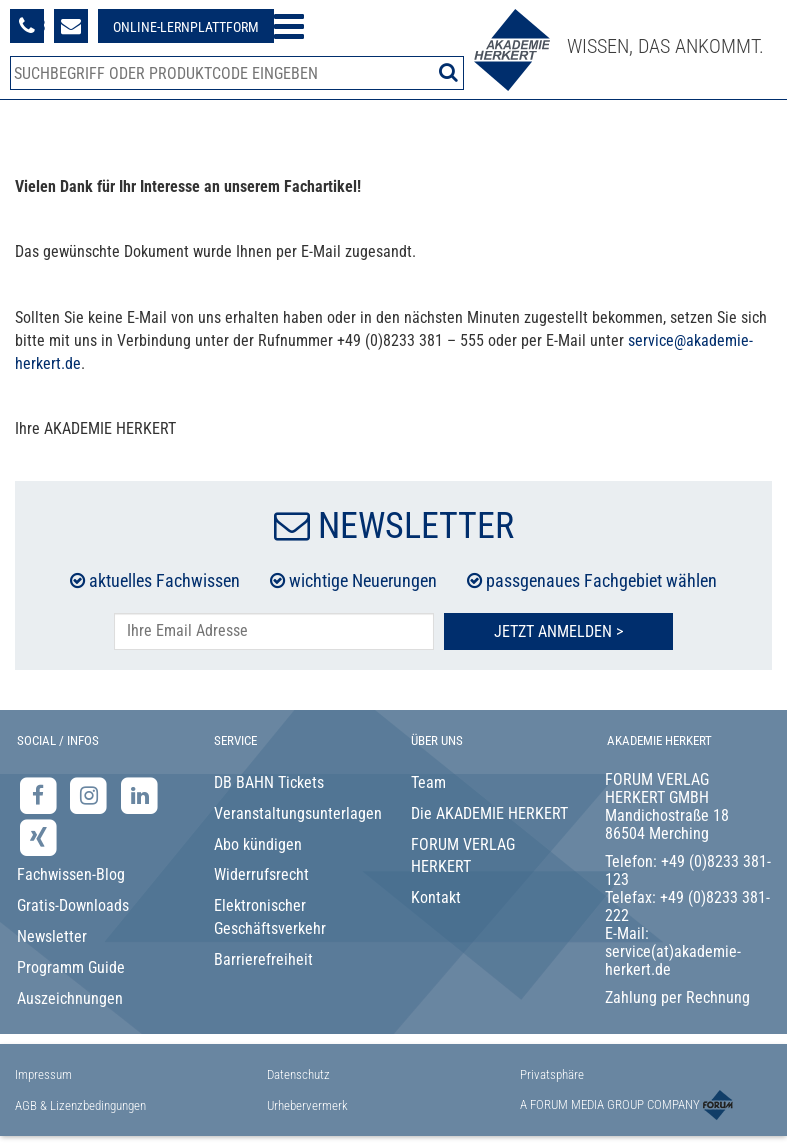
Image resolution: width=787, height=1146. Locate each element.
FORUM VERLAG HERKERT (463, 856)
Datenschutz (298, 1074)
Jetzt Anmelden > (558, 631)
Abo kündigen (258, 844)
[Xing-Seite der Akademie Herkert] (38, 837)
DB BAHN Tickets (269, 782)
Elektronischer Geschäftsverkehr (270, 917)
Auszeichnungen (70, 998)
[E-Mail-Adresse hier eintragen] (274, 631)
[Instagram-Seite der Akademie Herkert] (91, 794)
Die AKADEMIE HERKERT (489, 813)
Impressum (43, 1074)
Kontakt (436, 897)
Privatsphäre (552, 1074)
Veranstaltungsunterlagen (296, 813)
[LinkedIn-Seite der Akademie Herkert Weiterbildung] (139, 794)
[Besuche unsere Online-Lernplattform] (186, 26)
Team (428, 782)
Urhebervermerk (307, 1105)
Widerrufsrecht (261, 874)
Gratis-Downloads (73, 905)
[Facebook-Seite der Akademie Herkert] (40, 794)
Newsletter (52, 936)
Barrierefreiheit (263, 959)
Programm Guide (71, 967)
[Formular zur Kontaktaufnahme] (71, 26)
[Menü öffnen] (289, 26)
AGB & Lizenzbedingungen (80, 1105)
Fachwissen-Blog (71, 874)
